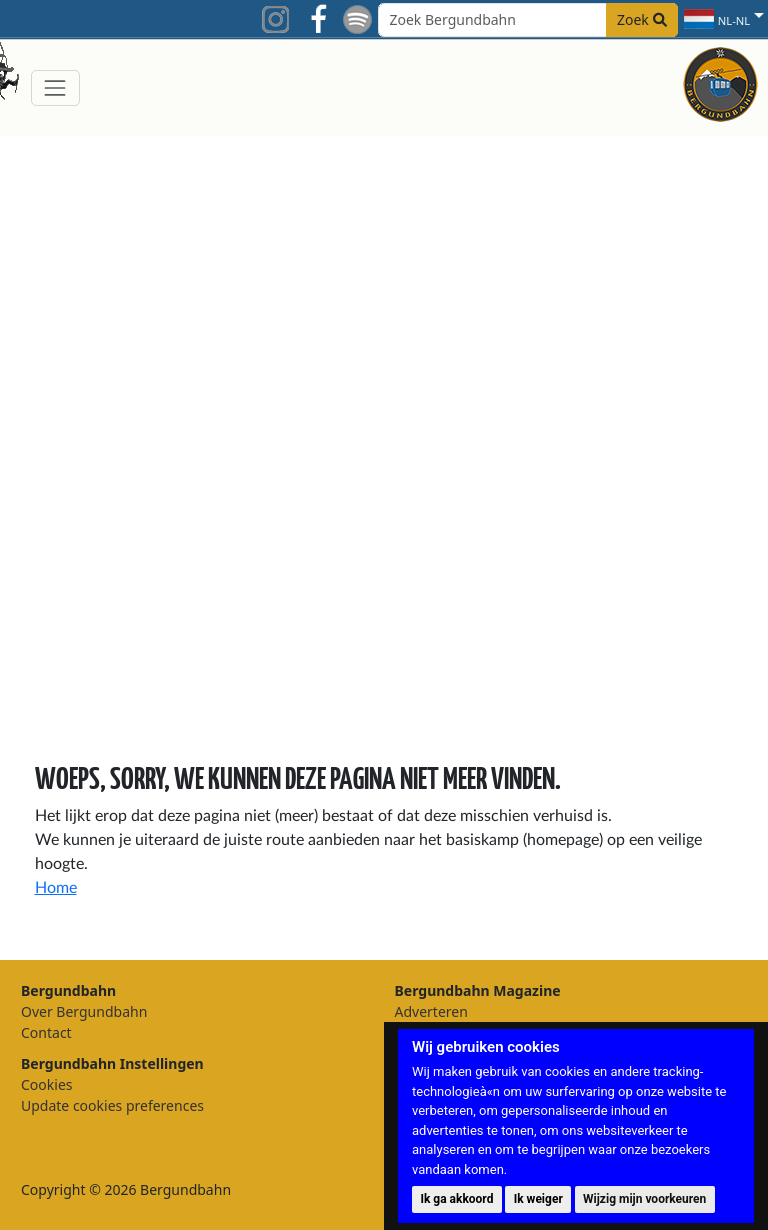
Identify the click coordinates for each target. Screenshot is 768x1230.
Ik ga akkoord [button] (456, 1199)
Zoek (642, 19)
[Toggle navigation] (55, 87)
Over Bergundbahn (84, 1011)
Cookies (46, 1084)
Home (56, 888)
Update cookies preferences (112, 1105)
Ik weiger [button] (538, 1199)
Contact (46, 1032)
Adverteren (431, 1011)
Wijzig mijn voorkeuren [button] (644, 1199)
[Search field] (528, 20)
